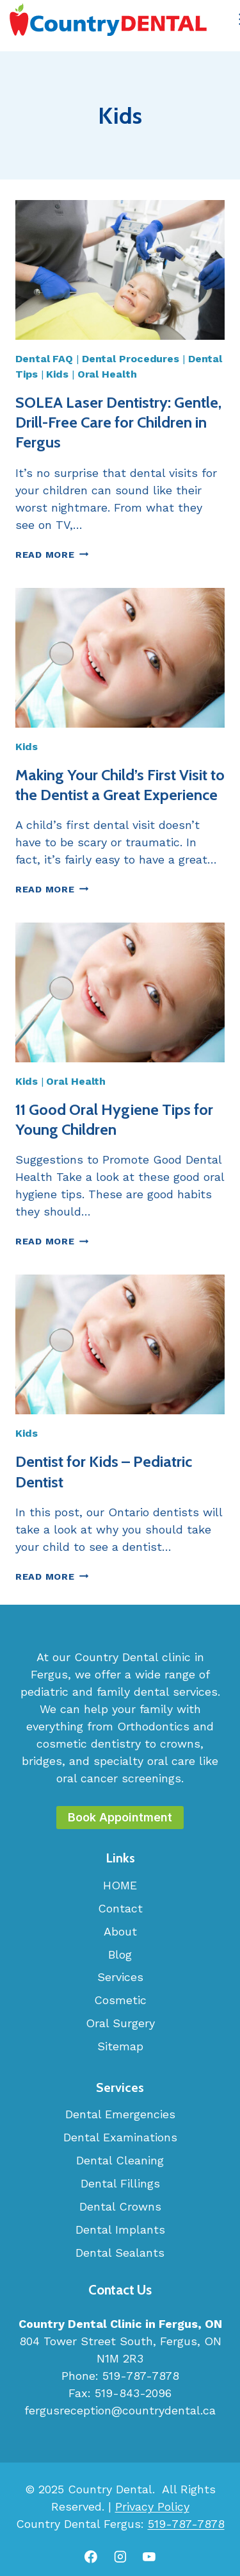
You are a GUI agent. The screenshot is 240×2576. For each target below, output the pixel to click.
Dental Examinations (120, 2137)
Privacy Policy (152, 2506)
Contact (120, 1908)
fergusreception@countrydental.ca (120, 2410)
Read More (51, 554)
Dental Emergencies (120, 2114)
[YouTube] (149, 2557)
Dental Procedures (130, 359)
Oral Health (107, 374)
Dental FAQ (44, 359)
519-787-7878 (140, 2375)
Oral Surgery (120, 2023)
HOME (120, 1885)
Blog (120, 1954)
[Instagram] (120, 2557)
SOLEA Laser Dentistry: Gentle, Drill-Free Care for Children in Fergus (118, 422)
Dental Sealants (120, 2252)
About (120, 1931)
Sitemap (120, 2046)
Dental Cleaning (120, 2160)
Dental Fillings (120, 2183)
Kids (57, 374)
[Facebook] (91, 2557)
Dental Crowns (120, 2206)
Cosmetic (120, 2000)
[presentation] (120, 270)
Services (120, 1977)
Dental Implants (120, 2229)
